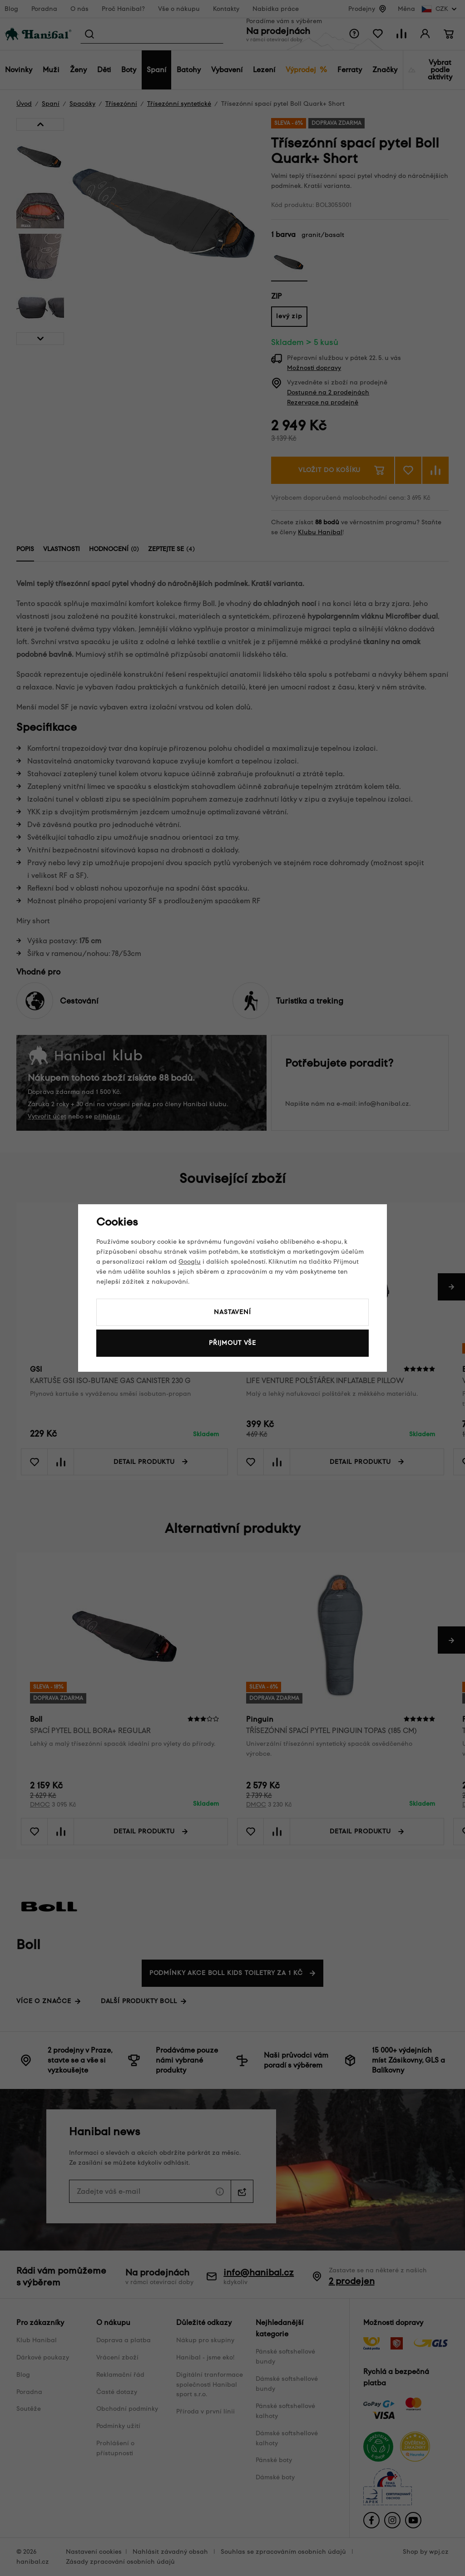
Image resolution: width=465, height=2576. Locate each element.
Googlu (189, 1262)
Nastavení (232, 1312)
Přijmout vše (232, 1343)
